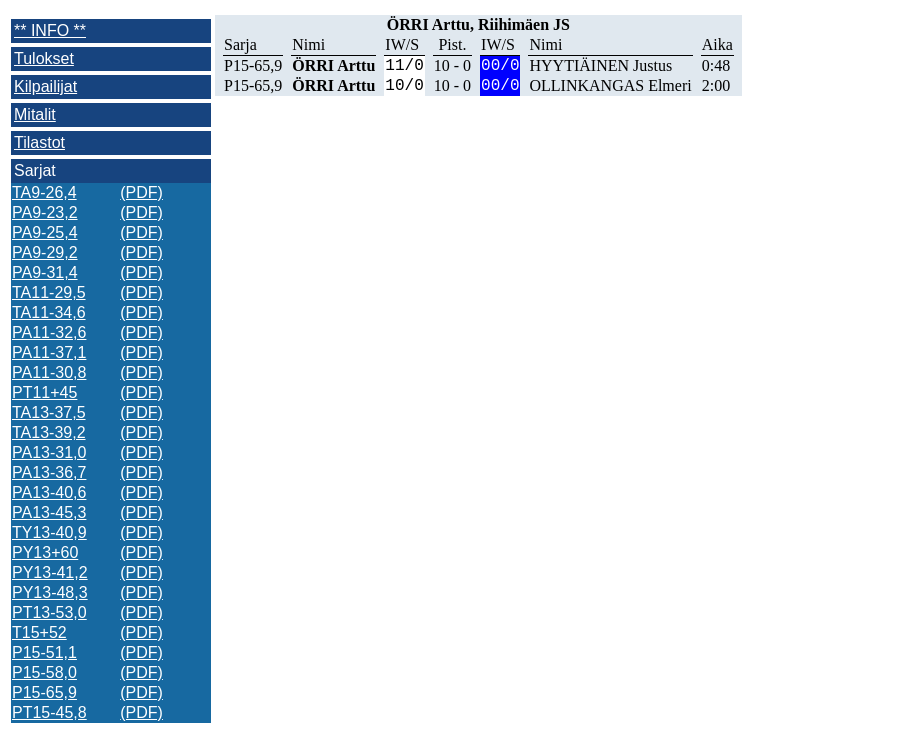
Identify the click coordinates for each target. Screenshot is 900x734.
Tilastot (39, 142)
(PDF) (141, 192)
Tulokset (44, 58)
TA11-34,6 (49, 312)
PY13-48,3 (50, 592)
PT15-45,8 (49, 712)
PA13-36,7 (49, 472)
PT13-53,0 (49, 612)
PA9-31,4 (45, 272)
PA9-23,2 (45, 212)
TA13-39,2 (49, 432)
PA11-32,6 (49, 332)
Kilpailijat (45, 86)
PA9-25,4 (45, 232)
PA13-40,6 (49, 492)
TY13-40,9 (49, 532)
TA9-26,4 (44, 192)
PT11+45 (44, 392)
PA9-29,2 (45, 252)
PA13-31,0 (49, 452)
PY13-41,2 (50, 572)
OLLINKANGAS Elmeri (610, 85)
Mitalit (35, 114)
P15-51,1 (44, 652)
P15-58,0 (44, 672)
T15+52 (39, 632)
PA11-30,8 (49, 372)
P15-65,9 (44, 692)
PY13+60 (45, 552)
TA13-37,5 (49, 412)
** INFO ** (50, 30)
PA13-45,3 (49, 512)
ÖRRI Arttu (333, 65)
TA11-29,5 (49, 292)
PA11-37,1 (49, 352)
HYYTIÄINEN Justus (600, 65)
